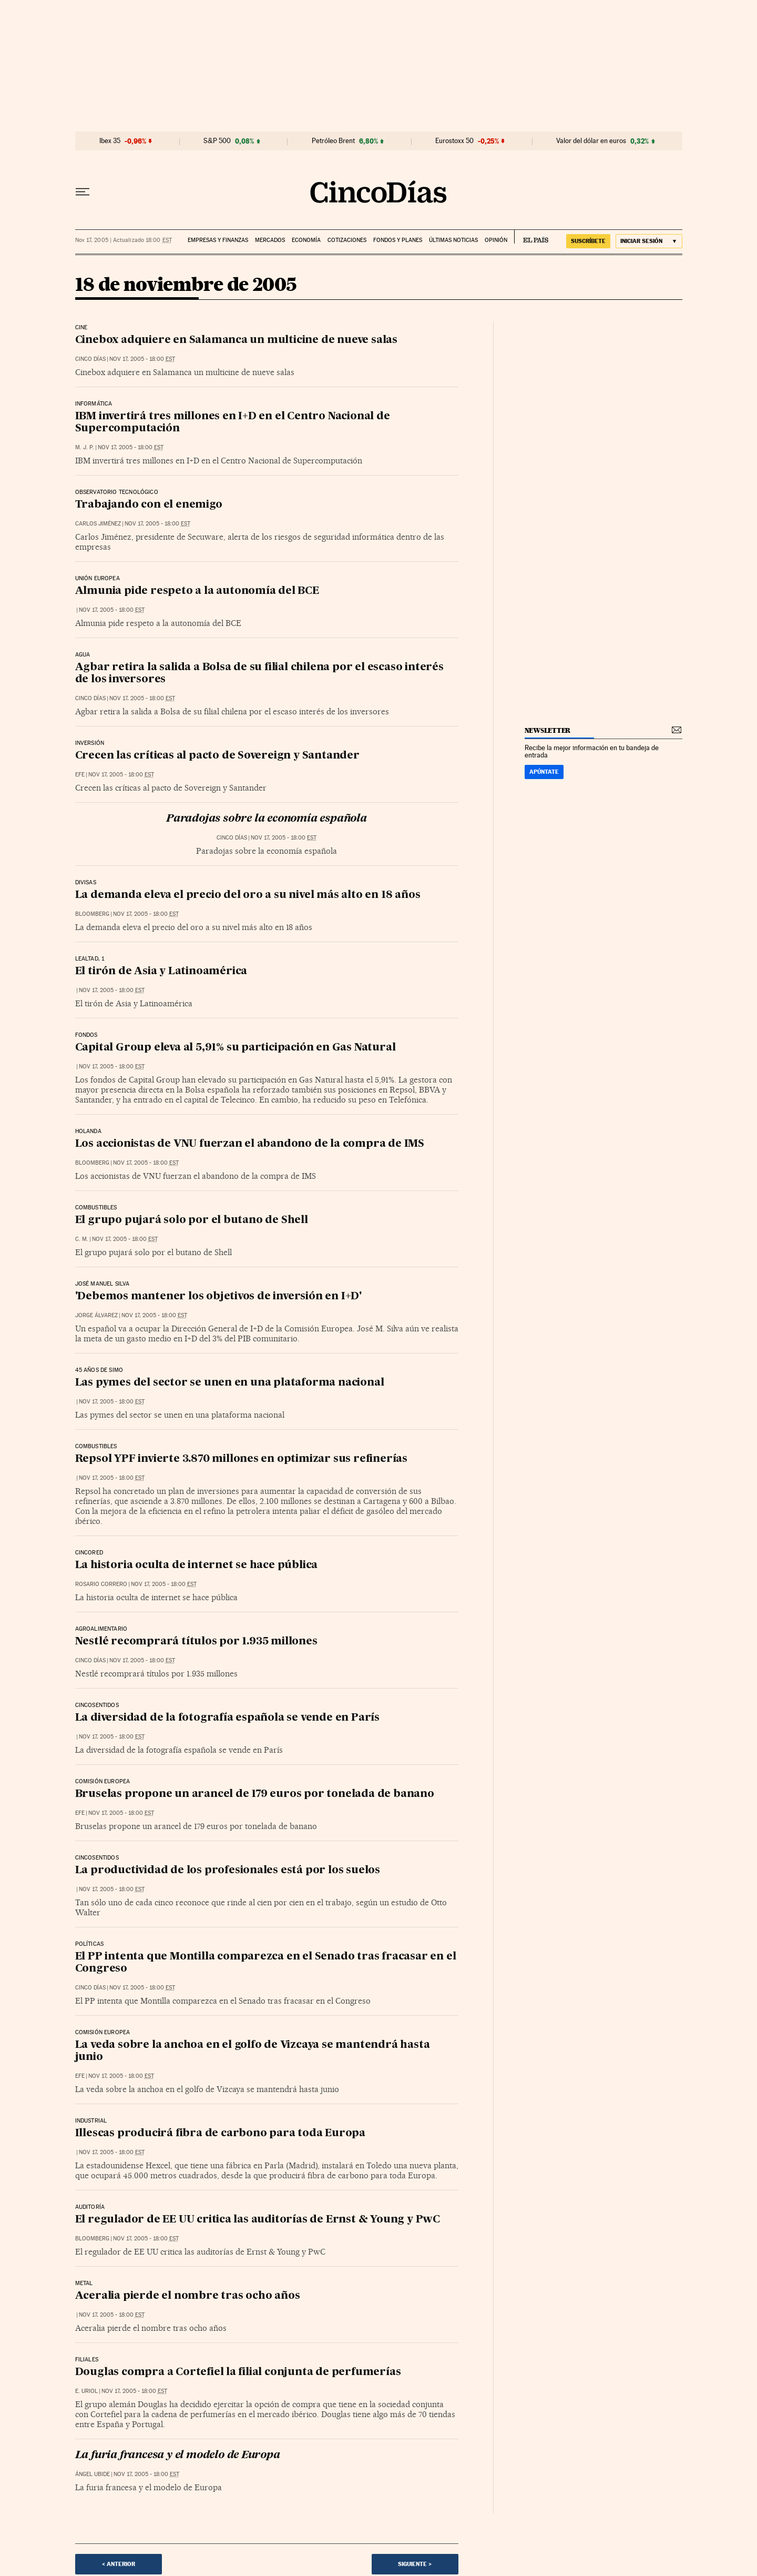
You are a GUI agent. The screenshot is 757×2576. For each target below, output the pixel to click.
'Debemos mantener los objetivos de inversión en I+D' (218, 1296)
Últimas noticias (453, 240)
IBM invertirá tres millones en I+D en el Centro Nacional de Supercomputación (232, 422)
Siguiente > (415, 2564)
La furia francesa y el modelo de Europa (177, 2455)
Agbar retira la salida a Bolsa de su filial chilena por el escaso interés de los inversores (259, 673)
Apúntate (544, 771)
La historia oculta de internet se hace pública (196, 1565)
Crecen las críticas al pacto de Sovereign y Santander (217, 756)
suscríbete (588, 241)
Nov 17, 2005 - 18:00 (142, 359)
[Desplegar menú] (82, 192)
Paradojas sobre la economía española (266, 819)
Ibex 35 (109, 141)
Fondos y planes (397, 240)
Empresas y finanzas (218, 240)
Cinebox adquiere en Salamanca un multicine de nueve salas (236, 340)
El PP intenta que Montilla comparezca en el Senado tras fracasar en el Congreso (265, 1963)
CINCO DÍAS (90, 359)
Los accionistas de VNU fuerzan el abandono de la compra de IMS (250, 1144)
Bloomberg (92, 914)
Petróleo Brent (333, 141)
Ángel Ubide (92, 2474)
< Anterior (118, 2564)
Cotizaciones (347, 240)
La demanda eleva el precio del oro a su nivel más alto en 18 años (248, 895)
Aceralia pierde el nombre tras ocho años (187, 2296)
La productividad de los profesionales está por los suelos (228, 1870)
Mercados (270, 240)
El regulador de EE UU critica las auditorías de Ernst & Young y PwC (258, 2220)
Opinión (496, 240)
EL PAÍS (531, 237)
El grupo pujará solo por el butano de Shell (191, 1220)
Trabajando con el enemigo (148, 505)
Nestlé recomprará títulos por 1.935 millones (196, 1641)
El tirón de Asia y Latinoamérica (161, 971)
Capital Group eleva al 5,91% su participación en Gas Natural (235, 1048)
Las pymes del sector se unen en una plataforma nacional (229, 1383)
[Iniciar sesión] (649, 241)
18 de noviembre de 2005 (186, 285)
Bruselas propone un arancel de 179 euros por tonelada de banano (254, 1794)
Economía (306, 240)
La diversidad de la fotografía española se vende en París (227, 1718)
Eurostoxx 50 (454, 141)
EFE (80, 774)
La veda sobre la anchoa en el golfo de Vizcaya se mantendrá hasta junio (252, 2051)
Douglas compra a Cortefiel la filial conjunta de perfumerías (238, 2372)
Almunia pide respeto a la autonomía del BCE (197, 591)
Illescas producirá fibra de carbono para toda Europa (220, 2133)
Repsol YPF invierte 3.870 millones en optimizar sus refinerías (241, 1459)
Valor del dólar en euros (591, 141)
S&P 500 (217, 141)
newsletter (548, 730)
